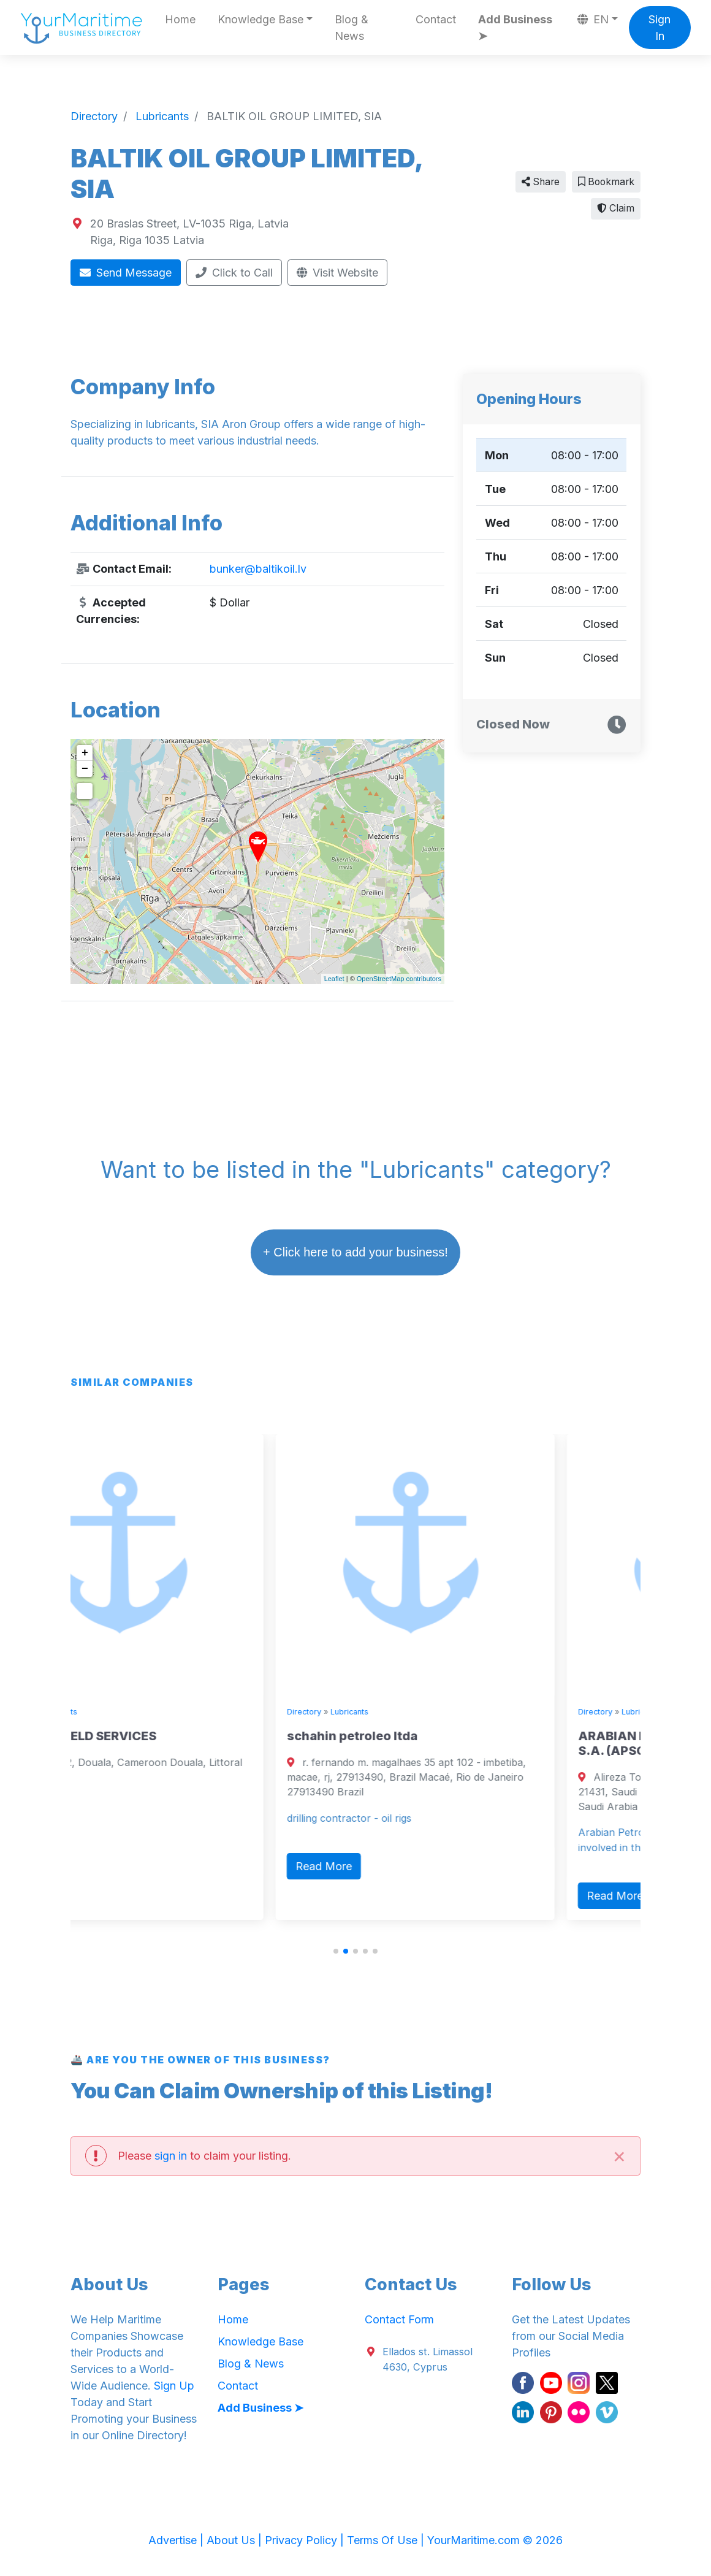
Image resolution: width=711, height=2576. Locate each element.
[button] (335, 1951)
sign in (170, 2155)
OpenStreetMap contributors (399, 978)
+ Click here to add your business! (355, 1252)
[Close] (619, 2155)
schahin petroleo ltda (435, 1736)
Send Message (126, 272)
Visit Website (338, 272)
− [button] (85, 769)
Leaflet (334, 978)
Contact (436, 19)
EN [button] (593, 19)
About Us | (236, 2540)
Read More (116, 1850)
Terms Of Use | (387, 2540)
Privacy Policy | (306, 2540)
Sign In (659, 27)
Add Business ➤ (515, 27)
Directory (96, 1711)
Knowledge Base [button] (260, 19)
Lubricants (142, 1711)
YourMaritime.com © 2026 (495, 2540)
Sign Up (174, 2385)
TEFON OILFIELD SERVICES (159, 1736)
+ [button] (85, 753)
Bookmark (606, 182)
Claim (615, 208)
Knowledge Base (260, 2341)
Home (180, 19)
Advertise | (177, 2540)
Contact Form (399, 2319)
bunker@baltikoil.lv (258, 568)
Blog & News (351, 27)
